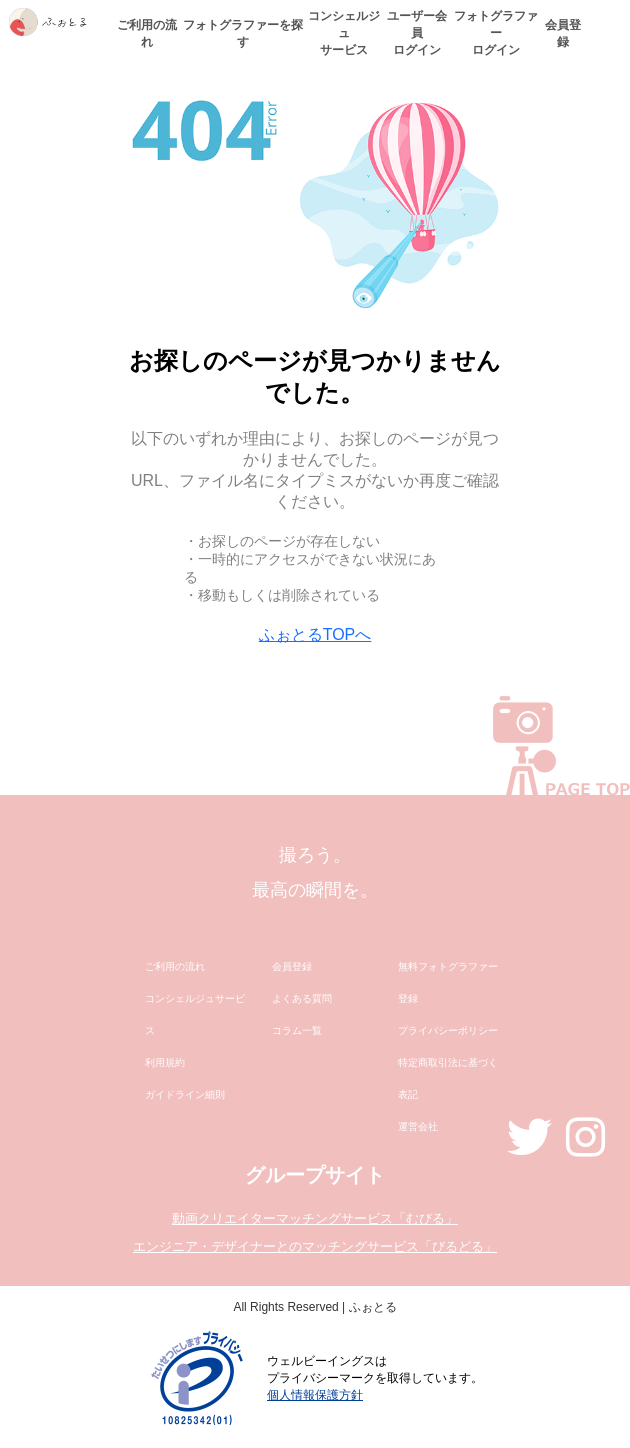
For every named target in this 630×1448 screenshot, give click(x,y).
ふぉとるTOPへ (315, 634)
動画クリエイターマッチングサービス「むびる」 (315, 1218)
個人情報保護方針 (315, 1395)
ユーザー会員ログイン (417, 33)
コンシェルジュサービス (344, 33)
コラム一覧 (297, 1030)
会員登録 (563, 33)
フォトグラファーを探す (243, 33)
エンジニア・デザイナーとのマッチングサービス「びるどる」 (315, 1246)
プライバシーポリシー (448, 1030)
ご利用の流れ (147, 33)
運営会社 (418, 1126)
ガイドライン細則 (185, 1094)
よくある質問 (302, 998)
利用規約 (165, 1062)
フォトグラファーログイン (496, 33)
